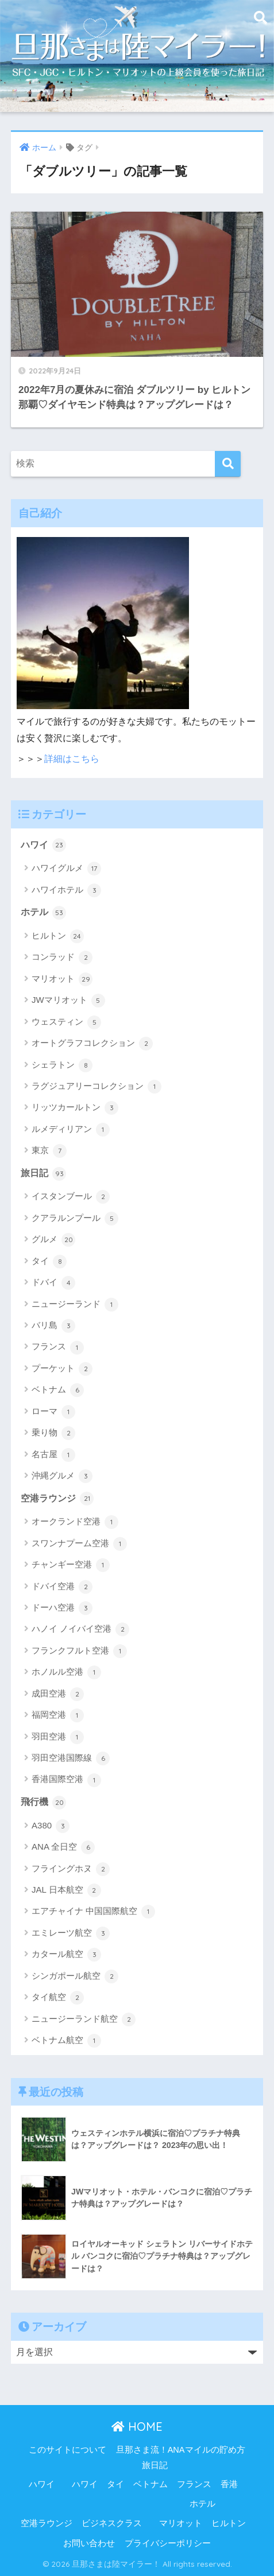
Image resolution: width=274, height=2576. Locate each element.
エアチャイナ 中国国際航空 (93, 1912)
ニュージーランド (75, 1305)
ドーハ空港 (62, 1608)
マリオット (62, 979)
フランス (58, 1348)
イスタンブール (71, 1197)
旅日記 (43, 1174)
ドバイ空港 (62, 1587)
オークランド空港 (75, 1522)
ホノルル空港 (66, 1672)
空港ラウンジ (57, 1498)
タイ (49, 1261)
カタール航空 (66, 1955)
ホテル (43, 913)
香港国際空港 (66, 1780)
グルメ (53, 1240)
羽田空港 (58, 1737)
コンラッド (62, 957)
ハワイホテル (66, 890)
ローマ (53, 1412)
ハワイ (43, 845)
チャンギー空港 (71, 1565)
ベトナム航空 (66, 2041)
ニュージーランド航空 (84, 2019)
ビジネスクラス (112, 2523)
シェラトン (62, 1065)
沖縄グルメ (62, 1476)
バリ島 (53, 1326)
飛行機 (43, 1803)
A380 (51, 1826)
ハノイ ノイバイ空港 (80, 1629)
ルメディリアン (71, 1130)
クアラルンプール (75, 1218)
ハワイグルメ (66, 868)
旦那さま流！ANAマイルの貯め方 (180, 2449)
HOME (137, 2426)
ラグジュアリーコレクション (96, 1087)
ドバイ (53, 1283)
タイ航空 (58, 1998)
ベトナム (58, 1390)
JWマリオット (68, 1000)
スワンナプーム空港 (79, 1544)
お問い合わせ (89, 2543)
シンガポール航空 (75, 1976)
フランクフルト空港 (79, 1651)
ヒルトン (58, 936)
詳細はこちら (71, 759)
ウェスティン (66, 1022)
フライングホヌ (71, 1869)
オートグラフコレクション (92, 1043)
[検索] (228, 464)
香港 (229, 2484)
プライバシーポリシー (168, 2543)
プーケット (62, 1369)
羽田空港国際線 (71, 1758)
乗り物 (53, 1433)
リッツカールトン (75, 1108)
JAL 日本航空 (66, 1890)
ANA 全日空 (63, 1847)
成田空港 (58, 1694)
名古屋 (53, 1455)
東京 (49, 1151)
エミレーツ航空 (71, 1933)
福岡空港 (58, 1715)
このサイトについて (67, 2449)
